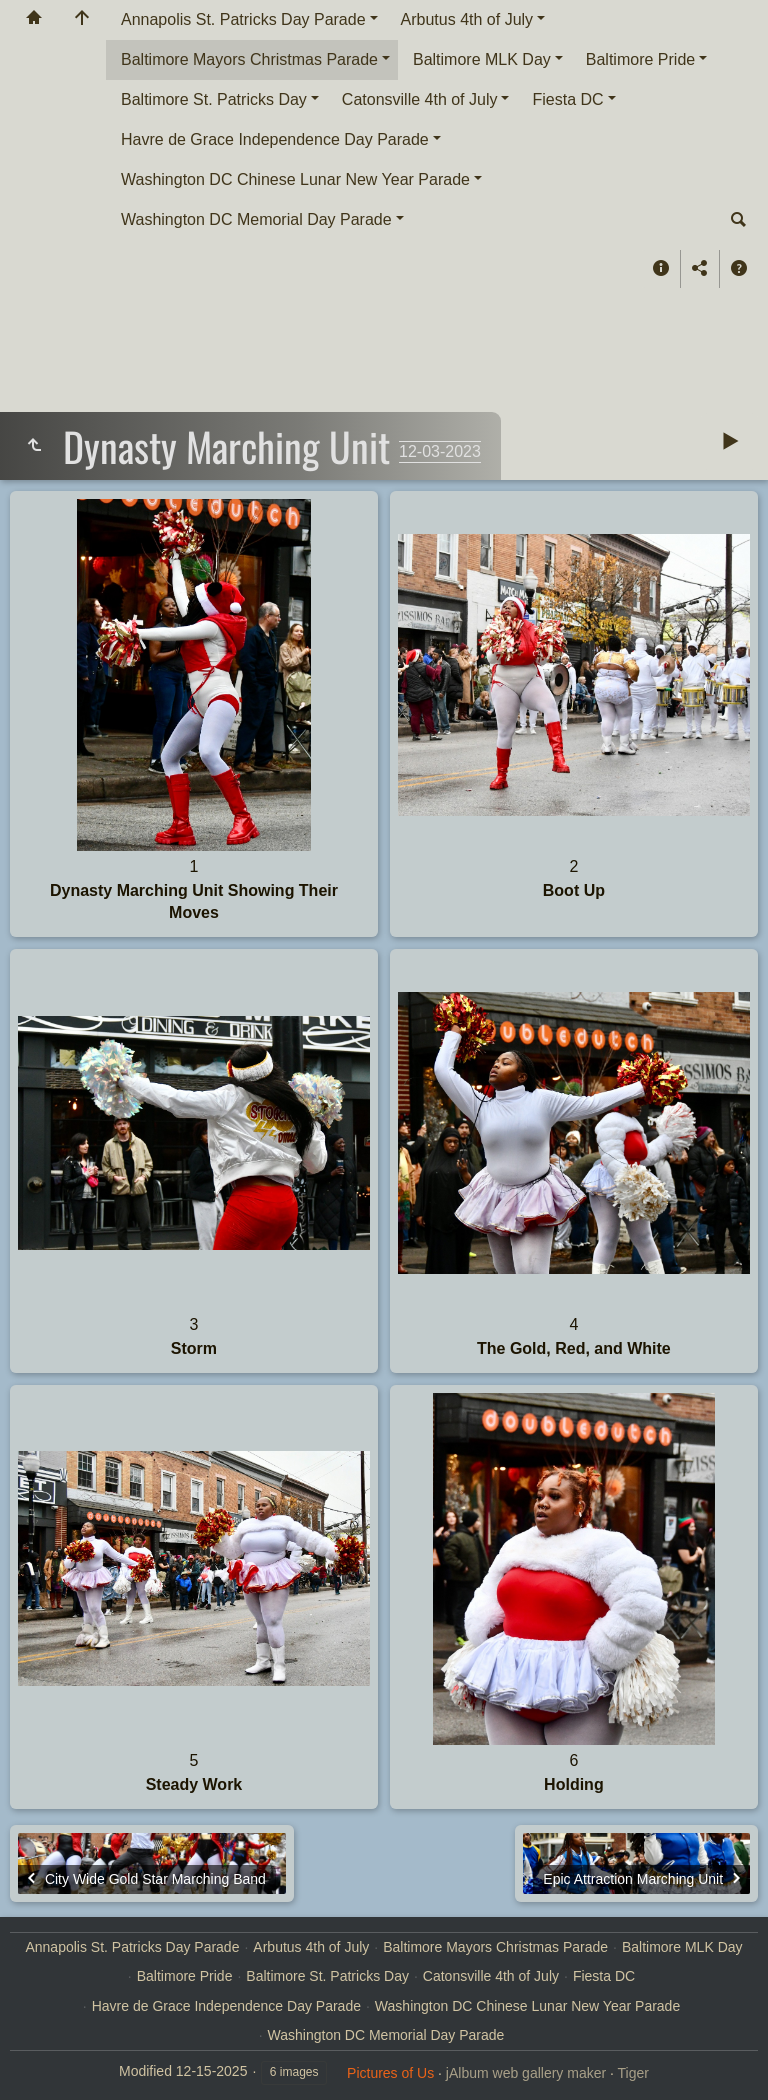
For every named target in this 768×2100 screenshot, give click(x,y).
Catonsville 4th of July (420, 99)
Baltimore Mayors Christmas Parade (249, 59)
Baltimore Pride (640, 59)
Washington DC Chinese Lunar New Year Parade (295, 179)
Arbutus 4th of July (467, 19)
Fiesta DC (567, 99)
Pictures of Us (390, 2073)
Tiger (633, 2073)
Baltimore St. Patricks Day (214, 99)
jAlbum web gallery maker (526, 2073)
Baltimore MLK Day (482, 59)
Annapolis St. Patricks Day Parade (243, 19)
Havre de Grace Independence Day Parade (275, 139)
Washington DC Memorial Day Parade (256, 219)
